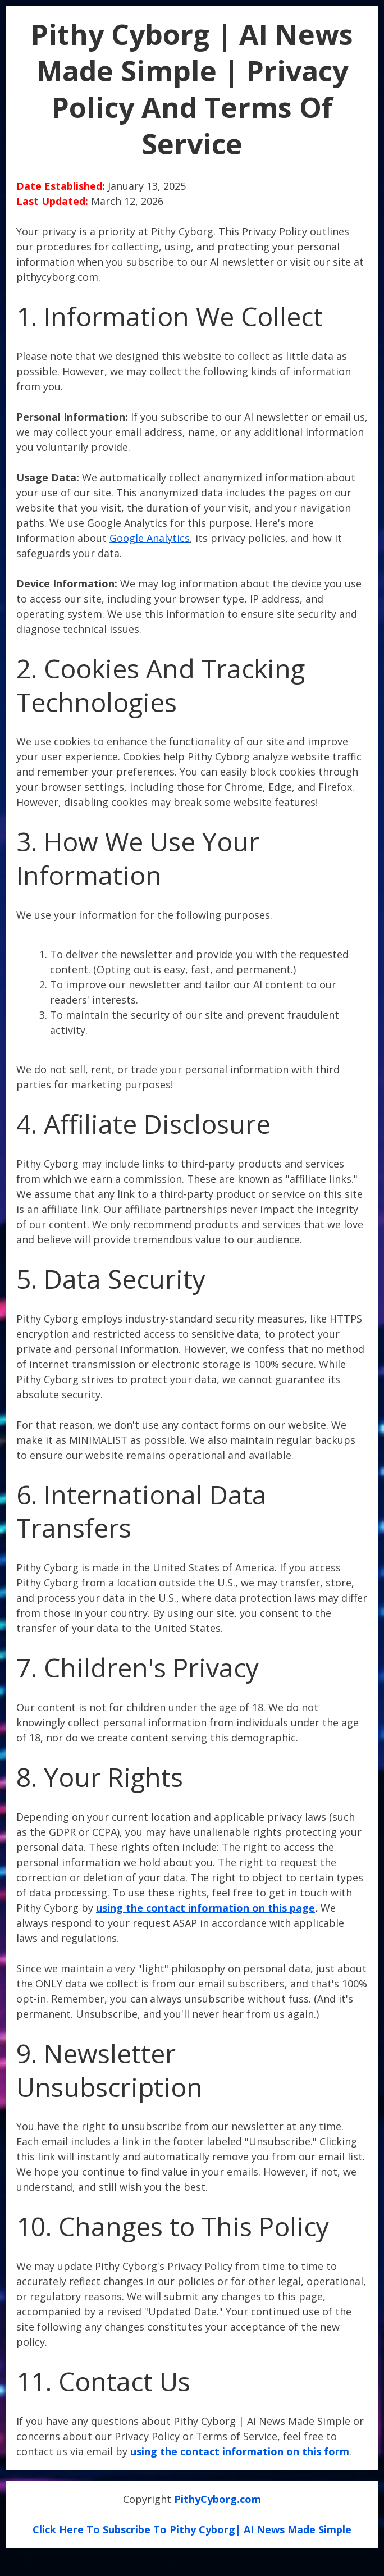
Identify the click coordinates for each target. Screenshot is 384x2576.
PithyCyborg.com (217, 2499)
